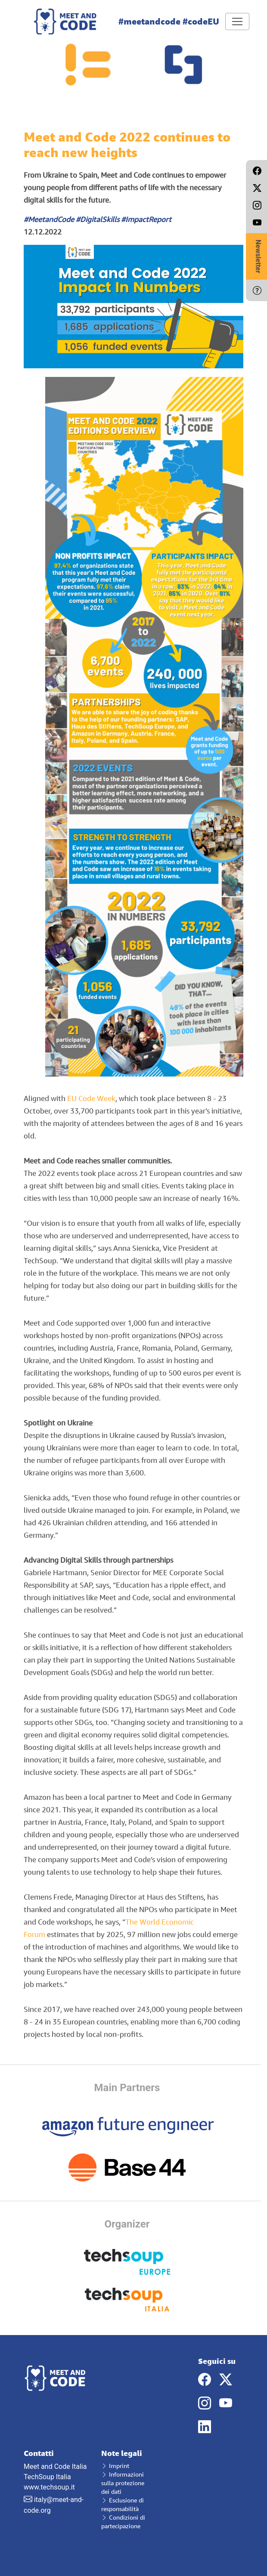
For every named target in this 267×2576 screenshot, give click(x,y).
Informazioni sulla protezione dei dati (122, 2483)
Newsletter (258, 256)
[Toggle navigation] (237, 21)
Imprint (115, 2465)
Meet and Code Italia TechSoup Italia (56, 2465)
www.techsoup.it (49, 2487)
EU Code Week (91, 1098)
